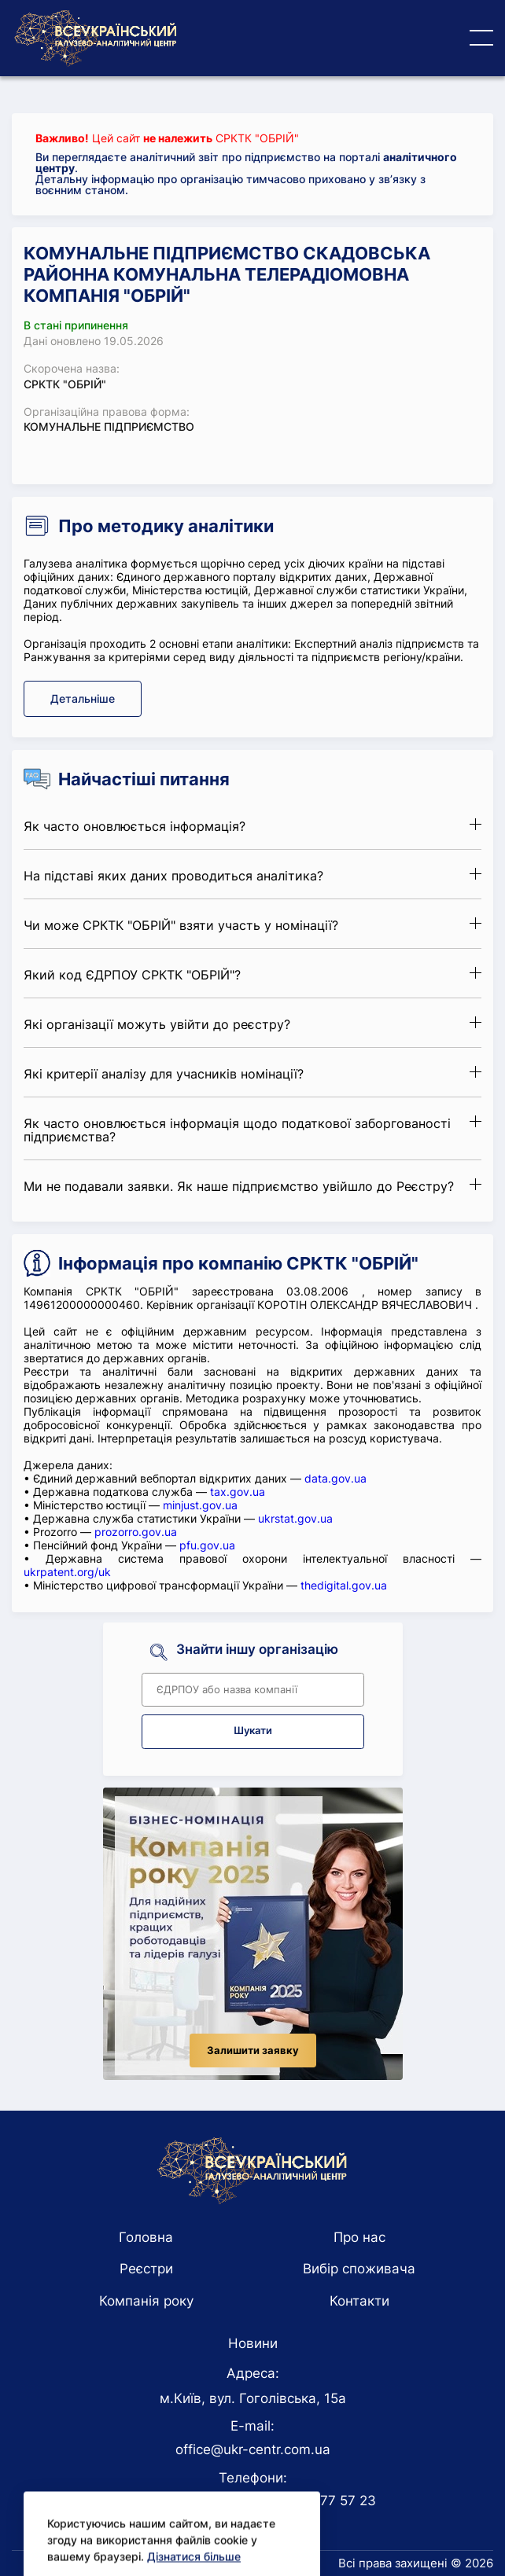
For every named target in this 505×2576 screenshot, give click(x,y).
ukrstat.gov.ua (295, 1518)
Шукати (253, 1730)
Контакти (359, 2301)
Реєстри (146, 2269)
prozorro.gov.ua (135, 1531)
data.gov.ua (335, 1478)
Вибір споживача (359, 2269)
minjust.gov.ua (200, 1505)
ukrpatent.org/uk (67, 1571)
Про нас (359, 2237)
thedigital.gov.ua (343, 1585)
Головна (146, 2237)
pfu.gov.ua (207, 1545)
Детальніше (82, 698)
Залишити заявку (253, 2050)
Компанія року (146, 2301)
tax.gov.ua (237, 1491)
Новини (253, 2343)
